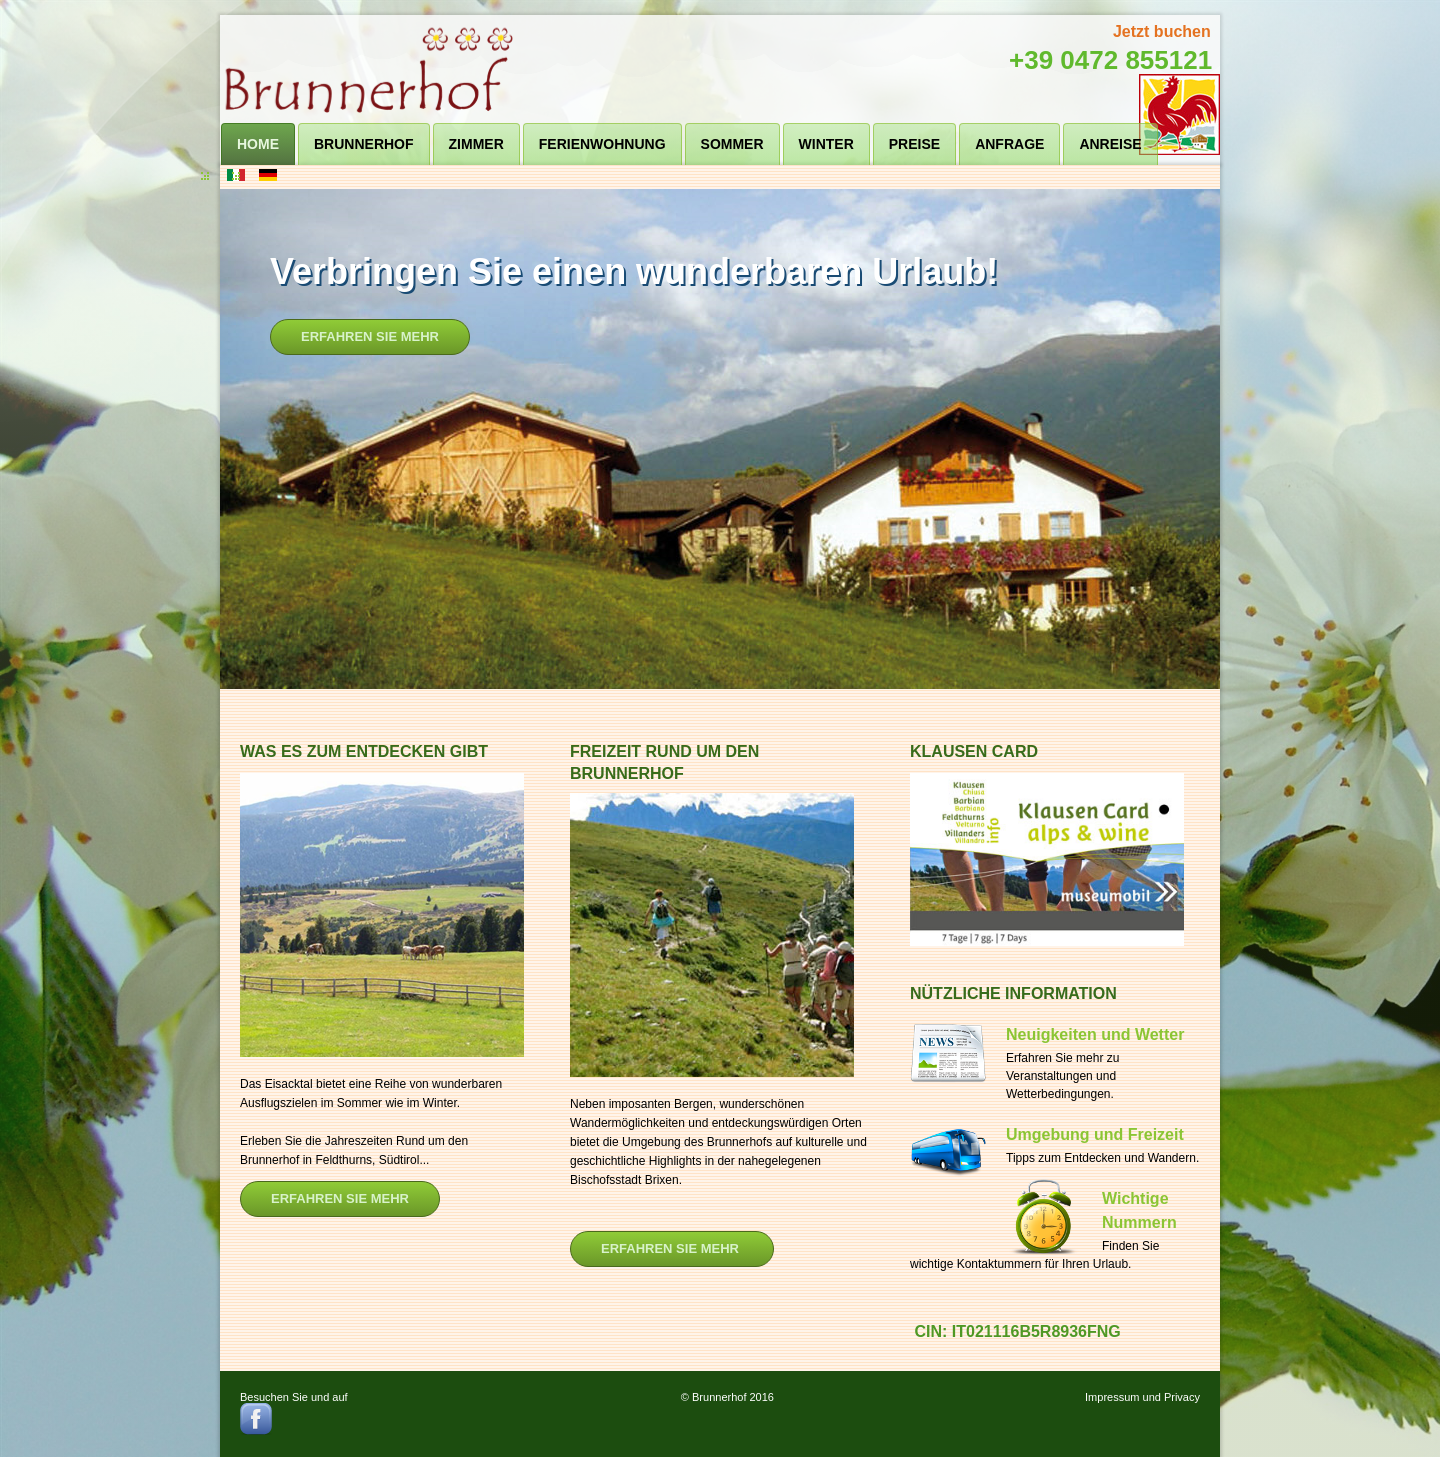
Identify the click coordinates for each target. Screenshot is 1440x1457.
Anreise (1110, 144)
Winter (826, 144)
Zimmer (476, 144)
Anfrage (1009, 144)
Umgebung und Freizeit (1095, 1134)
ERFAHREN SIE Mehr (672, 1248)
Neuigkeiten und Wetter (1095, 1034)
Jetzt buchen (1162, 31)
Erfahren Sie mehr (370, 336)
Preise (914, 144)
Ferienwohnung (602, 144)
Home (258, 144)
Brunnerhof (364, 144)
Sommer (732, 144)
